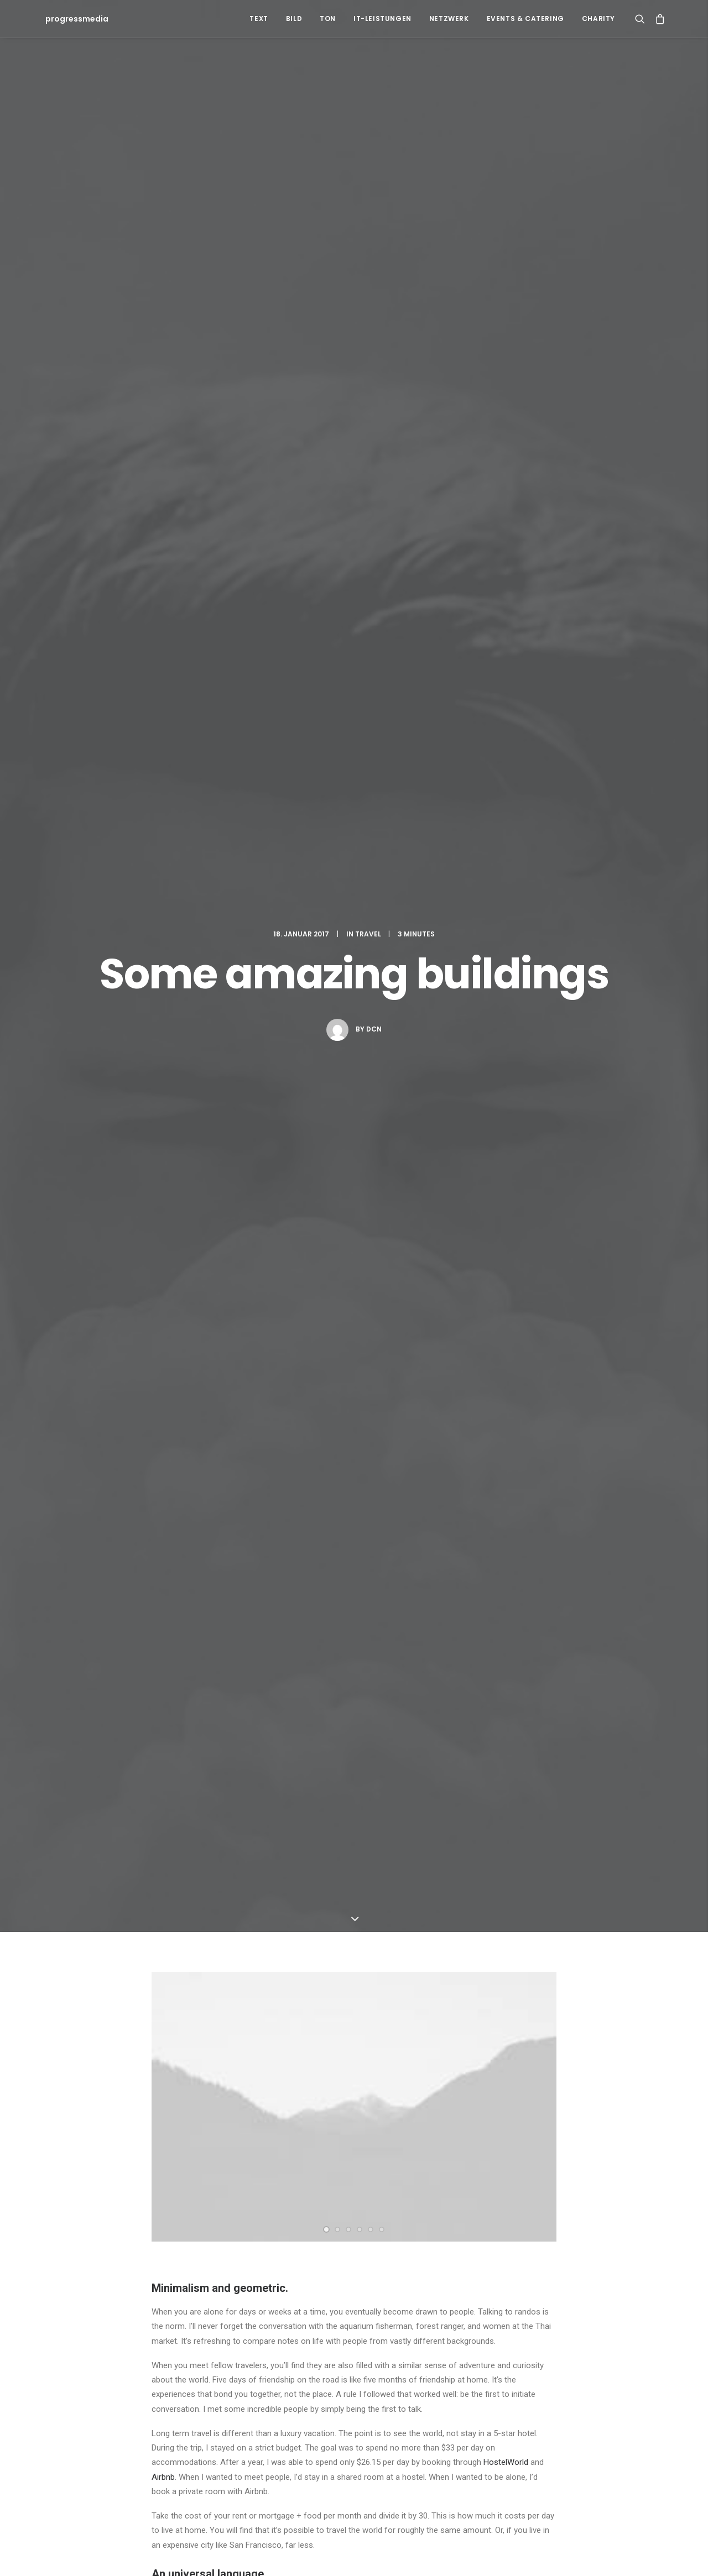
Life (199, 1114)
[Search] (642, 19)
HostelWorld (505, 829)
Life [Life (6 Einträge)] (497, 2330)
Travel (368, 117)
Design (168, 1114)
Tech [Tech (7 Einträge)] (386, 2348)
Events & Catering (525, 18)
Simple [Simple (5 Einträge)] (563, 2330)
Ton (328, 18)
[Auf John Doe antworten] (546, 1447)
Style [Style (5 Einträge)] (633, 2330)
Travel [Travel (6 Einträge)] (420, 2348)
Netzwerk (449, 18)
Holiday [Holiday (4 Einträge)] (463, 2330)
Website (447, 2041)
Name (166, 2041)
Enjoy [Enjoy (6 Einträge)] (426, 2330)
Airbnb (163, 844)
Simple (231, 1114)
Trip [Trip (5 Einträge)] (453, 2348)
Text (258, 18)
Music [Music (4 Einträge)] (527, 2330)
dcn (374, 212)
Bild (294, 18)
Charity (598, 18)
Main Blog (354, 2212)
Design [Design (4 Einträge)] (390, 2330)
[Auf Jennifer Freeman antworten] (546, 1601)
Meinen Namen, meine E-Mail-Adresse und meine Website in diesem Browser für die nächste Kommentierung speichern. (359, 2098)
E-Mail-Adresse (324, 2041)
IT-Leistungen (382, 18)
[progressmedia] (73, 19)
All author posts (265, 1231)
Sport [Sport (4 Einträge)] (599, 2330)
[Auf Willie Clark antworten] (546, 1742)
